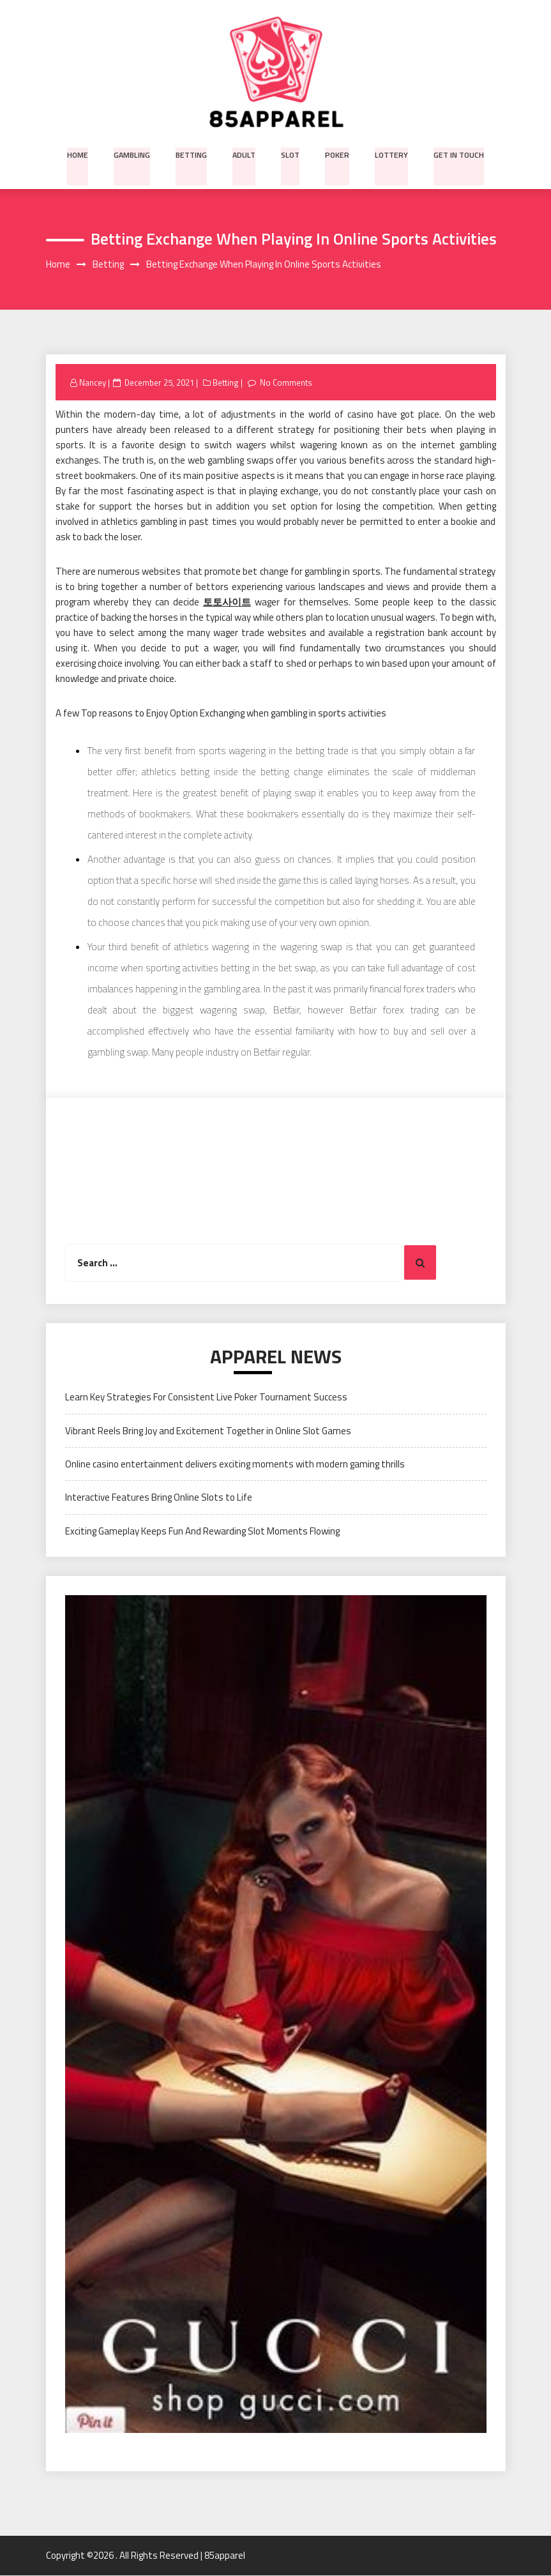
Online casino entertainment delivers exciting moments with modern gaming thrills (235, 1464)
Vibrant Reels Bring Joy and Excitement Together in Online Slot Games (208, 1430)
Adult (245, 154)
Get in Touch (456, 154)
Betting (192, 154)
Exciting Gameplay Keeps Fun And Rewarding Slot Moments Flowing (202, 1531)
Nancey (92, 382)
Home (80, 154)
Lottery (389, 154)
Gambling (134, 154)
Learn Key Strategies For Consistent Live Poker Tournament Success (206, 1397)
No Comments (286, 382)
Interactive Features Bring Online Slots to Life (158, 1497)
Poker (336, 154)
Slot (290, 154)
